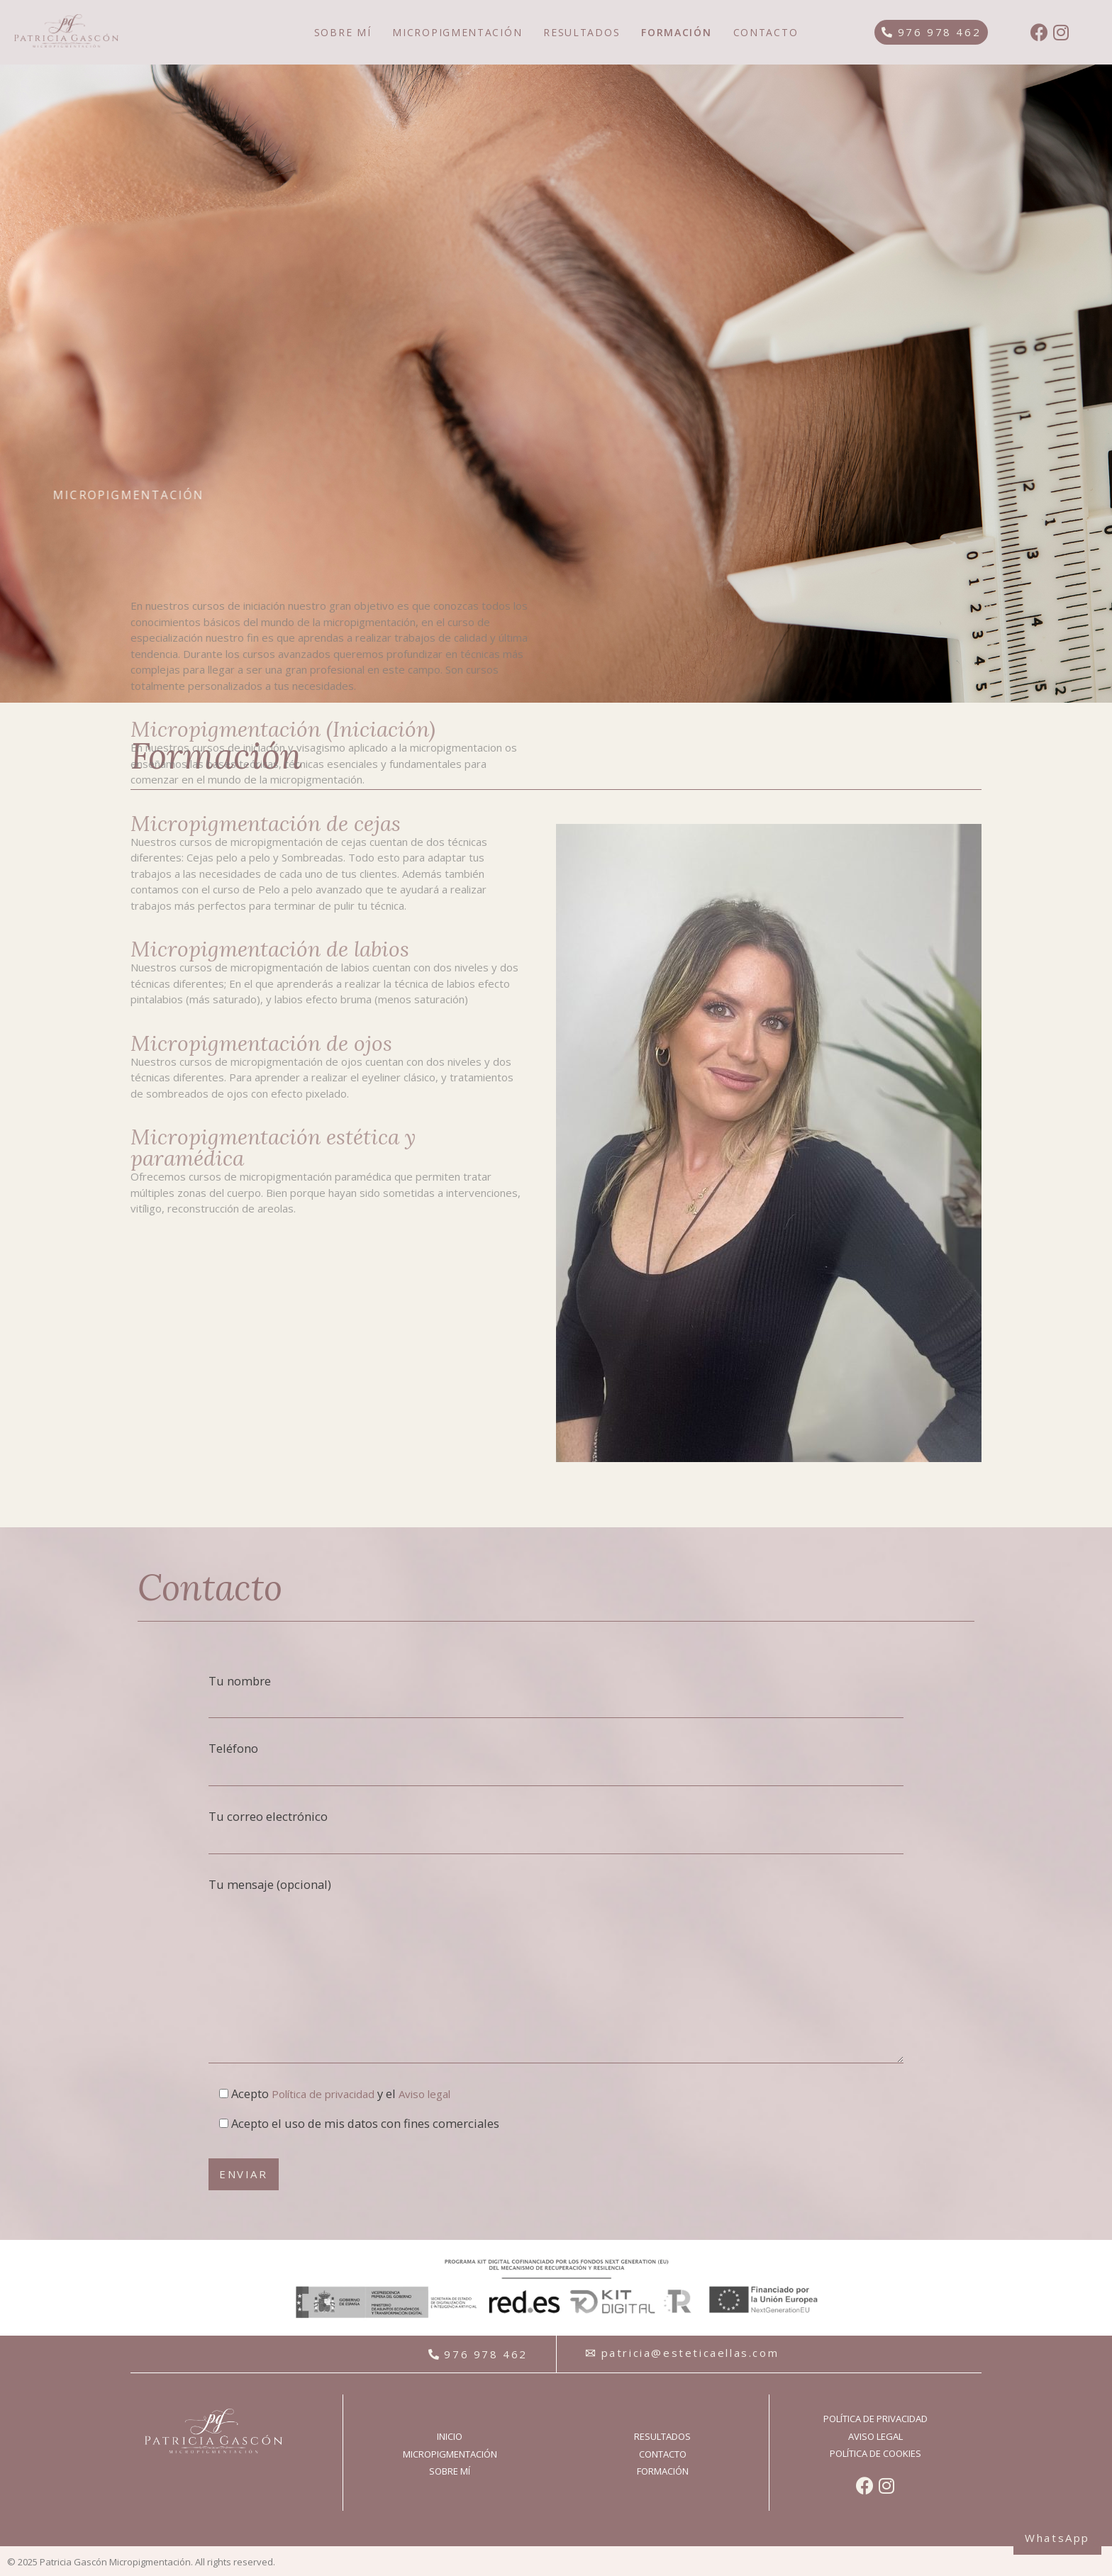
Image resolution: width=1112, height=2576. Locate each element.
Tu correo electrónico (555, 1831)
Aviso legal (424, 2094)
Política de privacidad (323, 2094)
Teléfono (555, 1763)
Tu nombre (555, 1696)
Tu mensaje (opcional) (555, 1970)
